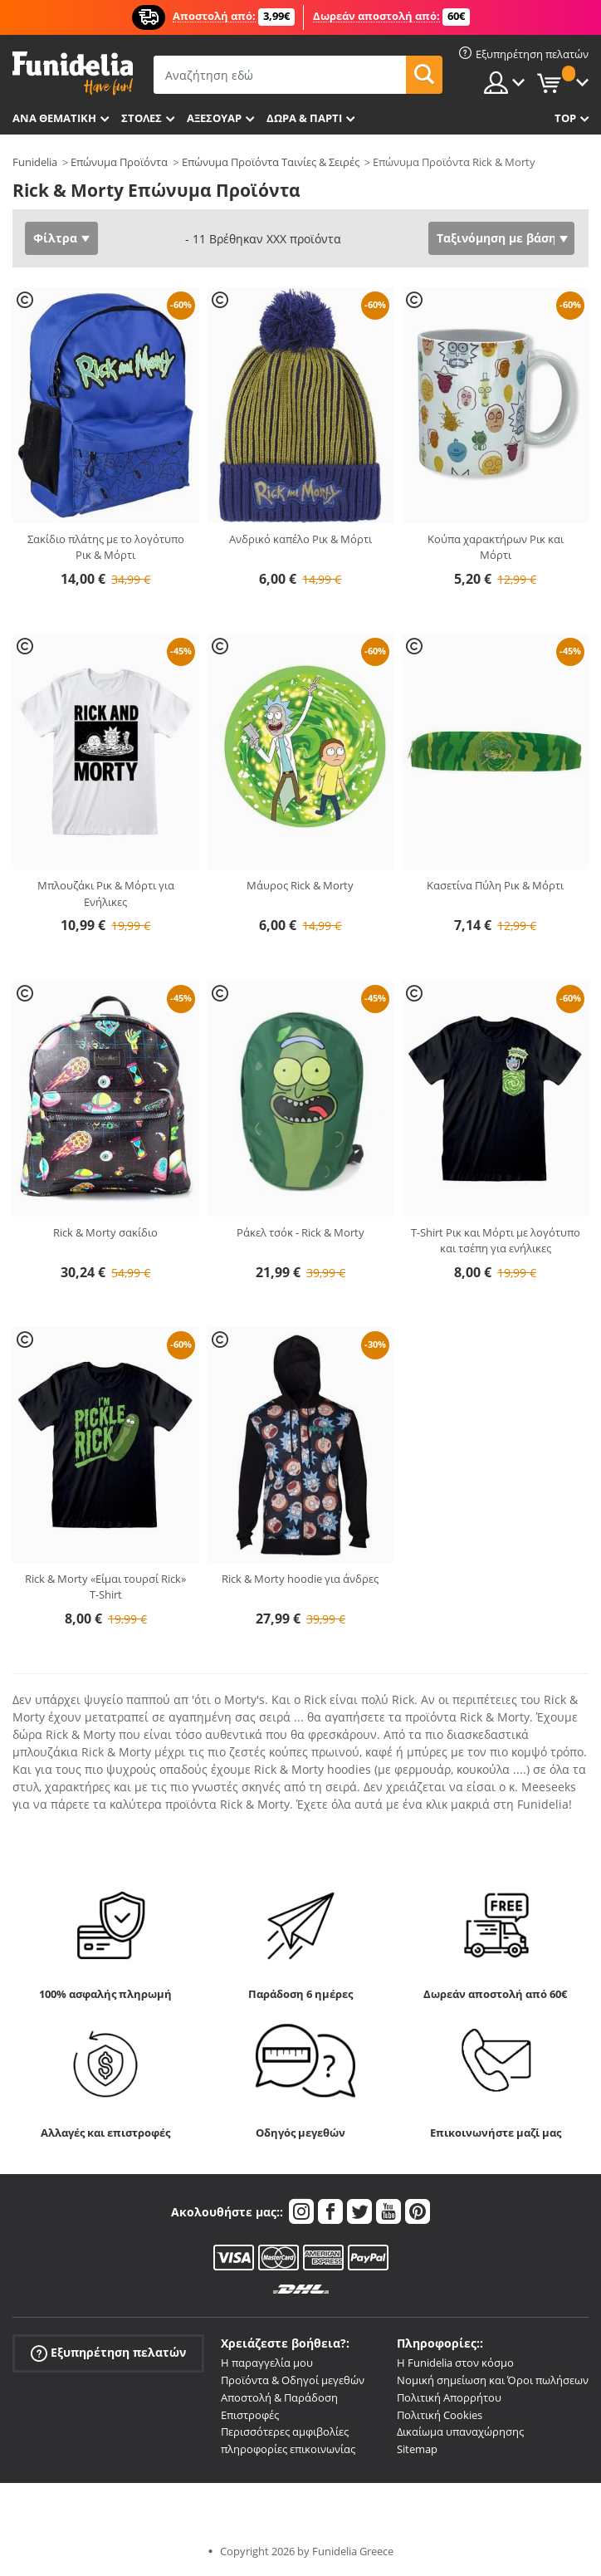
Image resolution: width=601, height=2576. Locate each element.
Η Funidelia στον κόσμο (455, 2362)
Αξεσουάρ (214, 117)
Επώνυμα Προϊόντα (119, 161)
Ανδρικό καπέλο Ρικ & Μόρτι (300, 538)
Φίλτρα (55, 238)
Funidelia (34, 161)
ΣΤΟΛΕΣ (141, 117)
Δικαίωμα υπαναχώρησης (460, 2431)
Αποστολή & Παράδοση (279, 2397)
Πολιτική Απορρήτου (449, 2397)
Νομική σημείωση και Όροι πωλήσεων (493, 2380)
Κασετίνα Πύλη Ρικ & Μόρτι (495, 885)
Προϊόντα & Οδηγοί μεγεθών (292, 2380)
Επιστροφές (250, 2414)
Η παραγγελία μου (267, 2362)
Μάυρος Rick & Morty (300, 885)
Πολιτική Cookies (439, 2414)
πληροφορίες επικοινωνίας (288, 2448)
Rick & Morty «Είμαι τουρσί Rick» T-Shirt (105, 1587)
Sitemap (417, 2448)
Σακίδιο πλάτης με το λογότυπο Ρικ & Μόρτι (105, 547)
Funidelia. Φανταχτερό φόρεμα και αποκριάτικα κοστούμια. (72, 73)
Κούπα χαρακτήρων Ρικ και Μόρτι (496, 547)
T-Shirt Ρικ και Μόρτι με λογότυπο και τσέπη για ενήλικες (495, 1240)
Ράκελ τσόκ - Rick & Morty (300, 1232)
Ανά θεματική (54, 117)
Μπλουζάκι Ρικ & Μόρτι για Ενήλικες (105, 893)
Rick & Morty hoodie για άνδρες (300, 1578)
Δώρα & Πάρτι (304, 117)
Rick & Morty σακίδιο (105, 1232)
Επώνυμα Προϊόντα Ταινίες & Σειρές (270, 161)
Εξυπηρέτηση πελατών (108, 2353)
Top (565, 117)
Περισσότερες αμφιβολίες (285, 2431)
